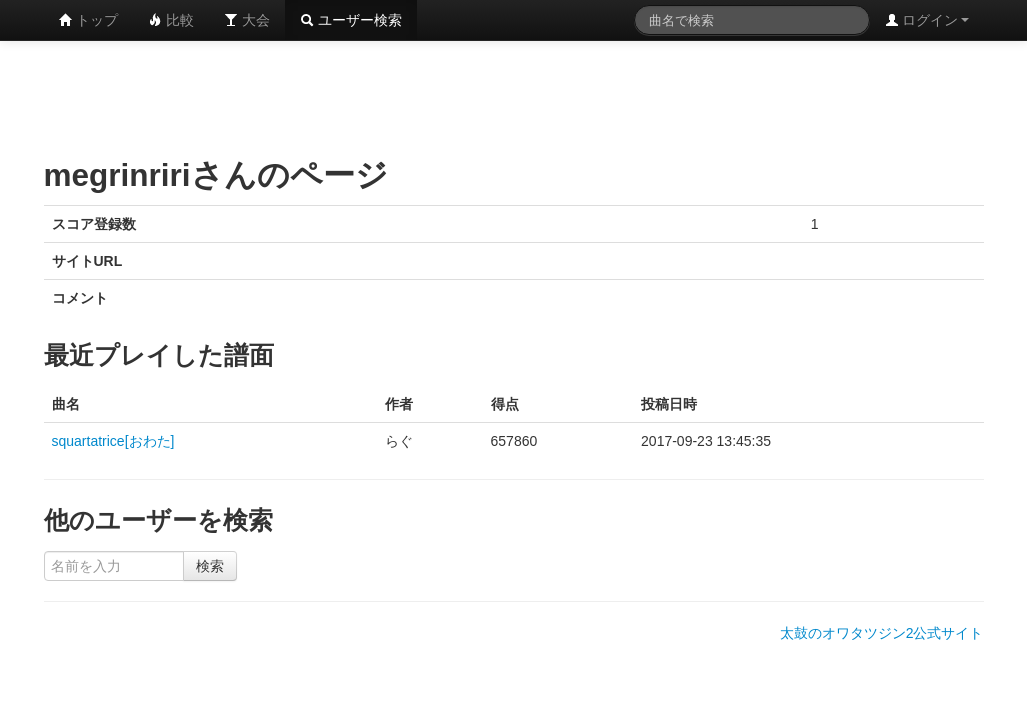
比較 (171, 20)
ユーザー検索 (351, 20)
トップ (89, 20)
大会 (247, 20)
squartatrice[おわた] (113, 441)
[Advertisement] (514, 95)
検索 (210, 566)
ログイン (927, 20)
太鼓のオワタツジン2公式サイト (882, 633)
